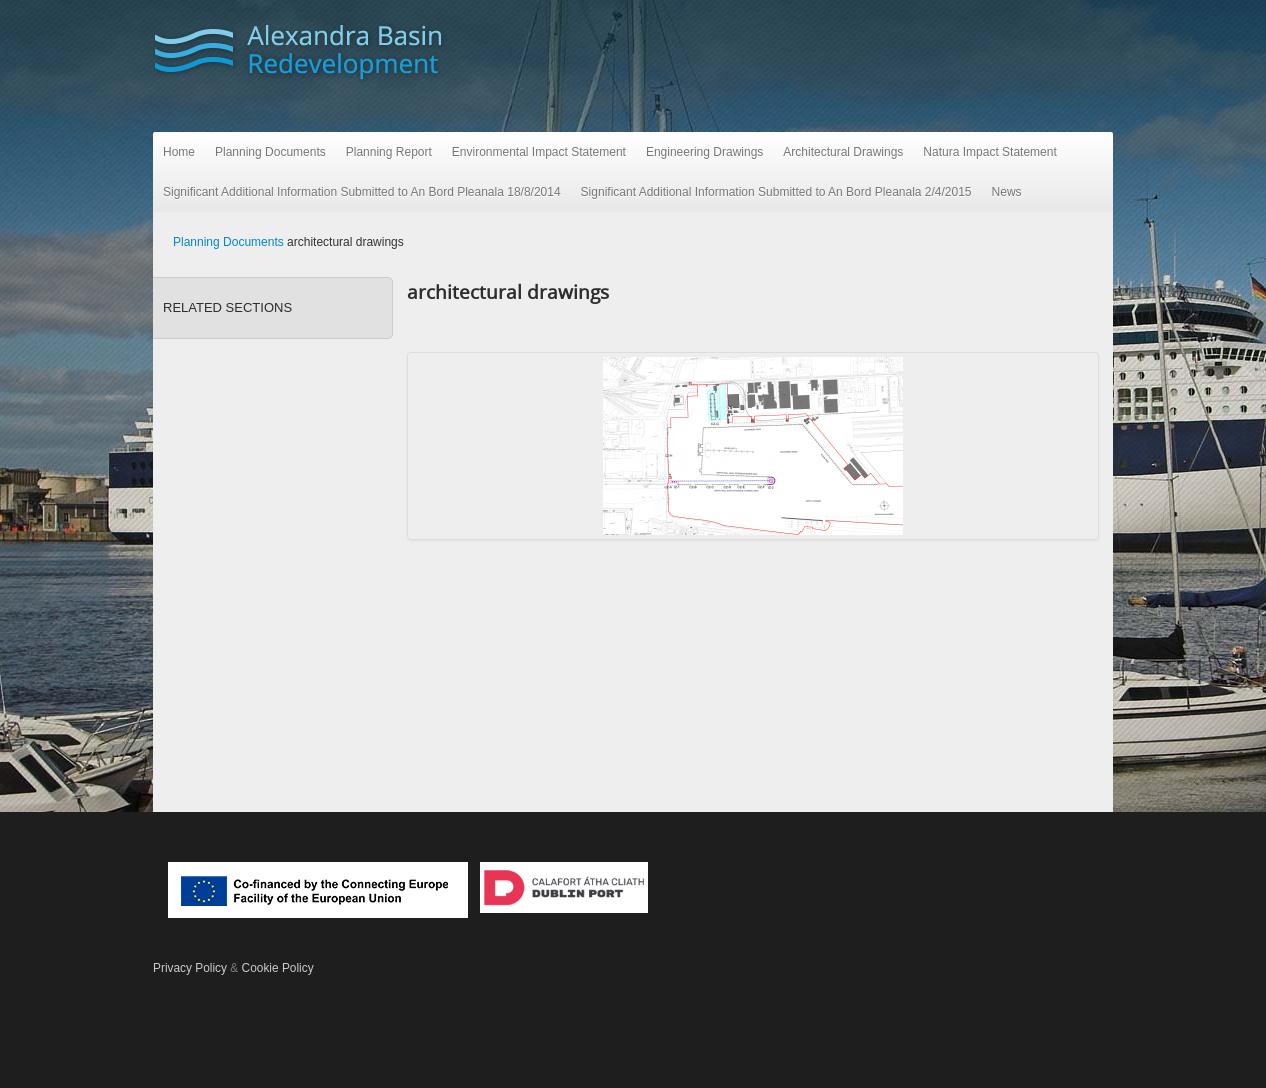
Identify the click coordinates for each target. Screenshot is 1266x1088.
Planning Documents (270, 152)
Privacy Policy (190, 968)
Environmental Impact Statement (539, 152)
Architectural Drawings (843, 152)
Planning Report (389, 152)
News (1007, 192)
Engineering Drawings (704, 152)
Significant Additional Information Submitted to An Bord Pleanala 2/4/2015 (776, 192)
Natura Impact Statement (989, 152)
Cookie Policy (278, 968)
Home (179, 152)
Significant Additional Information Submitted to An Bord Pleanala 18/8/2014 (362, 192)
